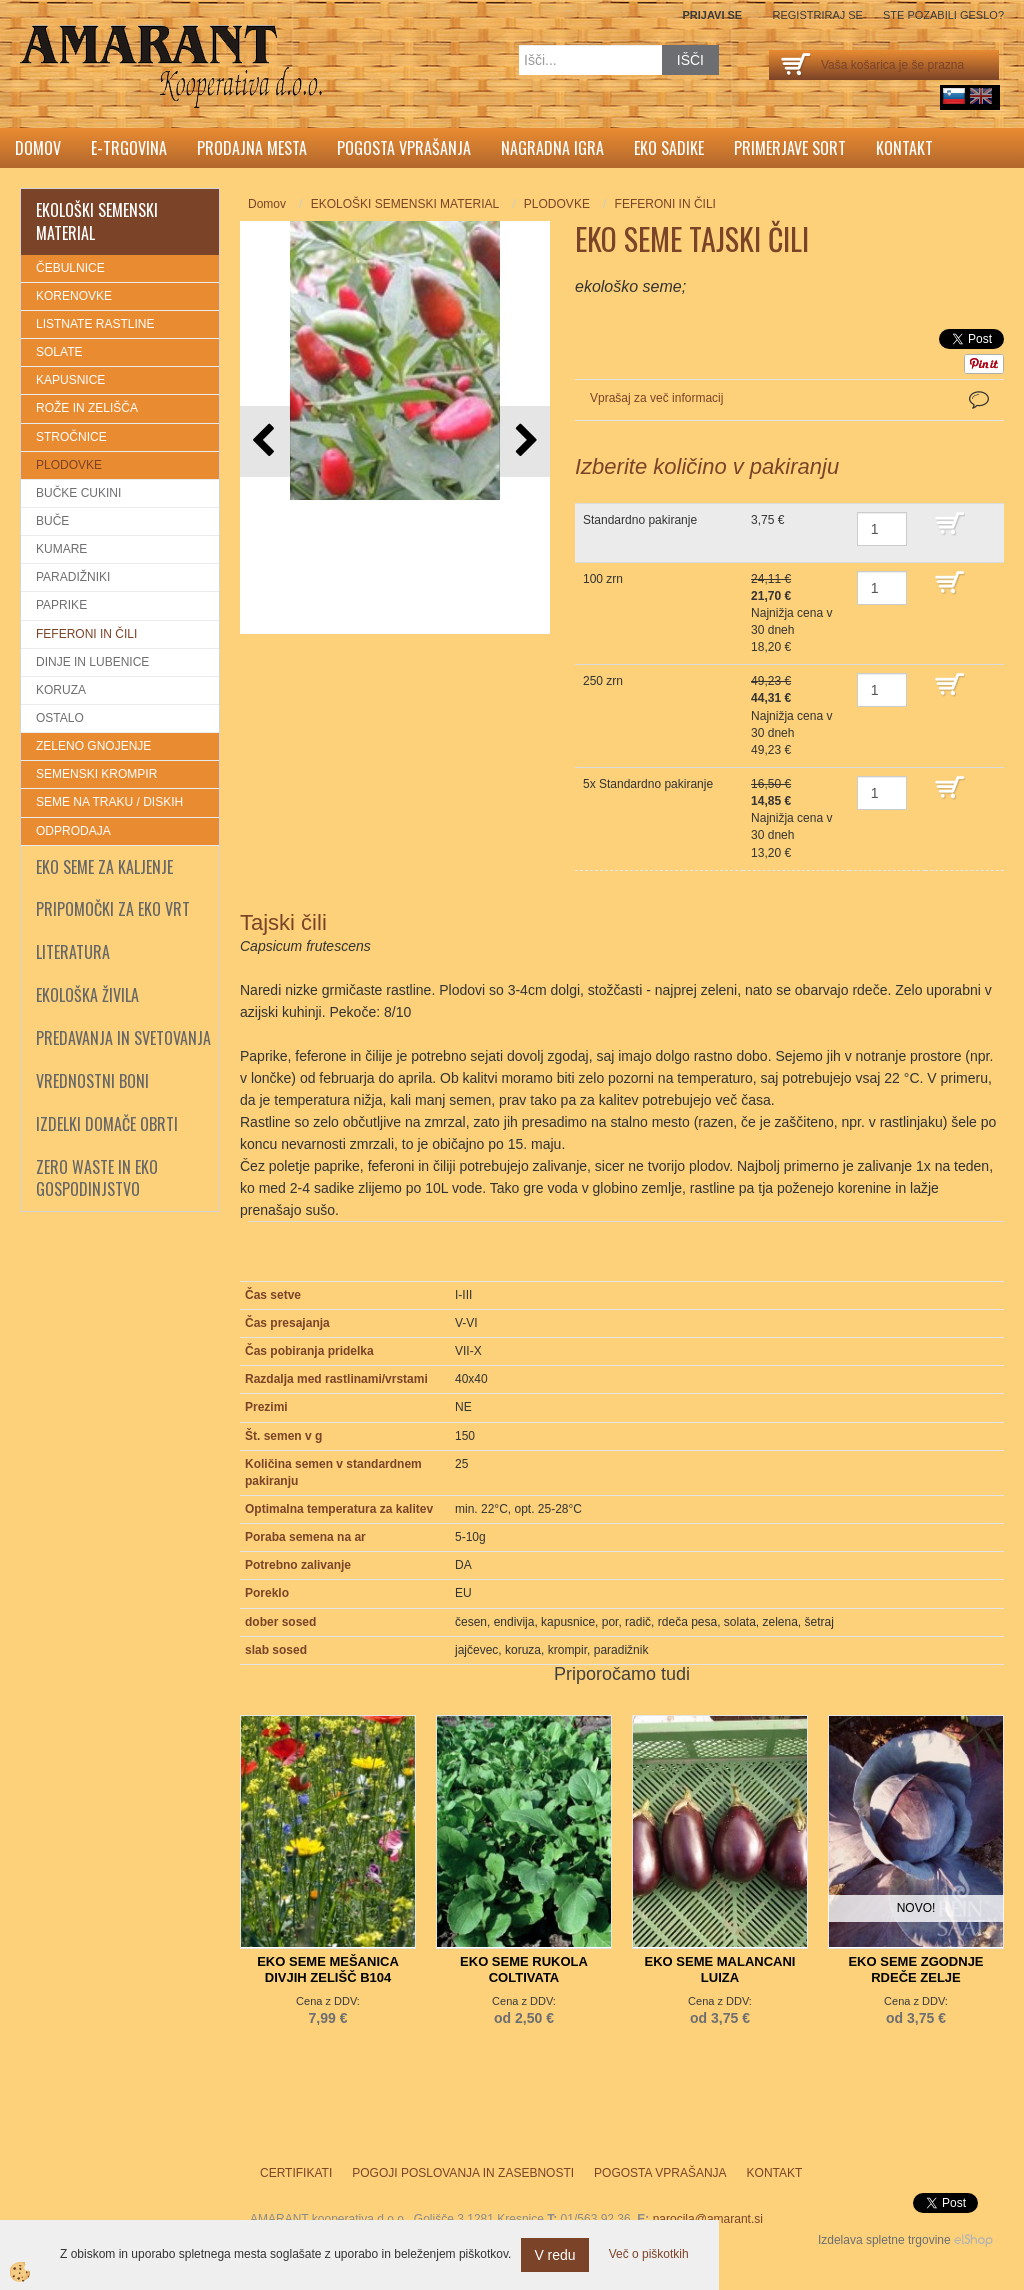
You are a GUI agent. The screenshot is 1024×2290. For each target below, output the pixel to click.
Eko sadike (669, 148)
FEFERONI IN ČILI (86, 634)
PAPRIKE (61, 605)
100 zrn (603, 579)
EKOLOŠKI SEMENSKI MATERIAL (405, 204)
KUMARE (61, 549)
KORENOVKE (74, 296)
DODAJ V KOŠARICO (964, 533)
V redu (554, 2255)
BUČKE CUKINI (78, 493)
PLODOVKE (69, 465)
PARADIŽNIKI (73, 577)
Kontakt (904, 148)
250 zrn (603, 681)
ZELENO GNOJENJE (93, 746)
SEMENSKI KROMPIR (96, 774)
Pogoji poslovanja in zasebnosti (463, 2173)
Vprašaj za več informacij (656, 398)
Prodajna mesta (252, 148)
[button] (524, 441)
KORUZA (61, 690)
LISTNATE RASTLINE (95, 324)
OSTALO (60, 718)
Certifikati (296, 2173)
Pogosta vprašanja (404, 148)
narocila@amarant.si (708, 2219)
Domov (38, 148)
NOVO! (916, 1908)
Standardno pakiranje (640, 520)
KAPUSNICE (70, 380)
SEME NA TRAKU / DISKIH (109, 802)
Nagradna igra (552, 148)
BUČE (52, 521)
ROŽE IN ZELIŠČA (87, 408)
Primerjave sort (790, 148)
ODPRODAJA (73, 831)
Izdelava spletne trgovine (884, 2240)
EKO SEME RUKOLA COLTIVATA (524, 1969)
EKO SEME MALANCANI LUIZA (720, 1969)
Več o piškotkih (649, 2254)
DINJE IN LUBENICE (92, 662)
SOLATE (59, 352)
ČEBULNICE (70, 268)
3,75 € (767, 520)
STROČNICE (71, 437)
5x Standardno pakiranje (648, 784)
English (981, 96)
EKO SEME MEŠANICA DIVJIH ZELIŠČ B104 (328, 1969)
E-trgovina (129, 148)
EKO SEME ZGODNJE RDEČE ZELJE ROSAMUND (915, 1977)
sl (954, 96)
